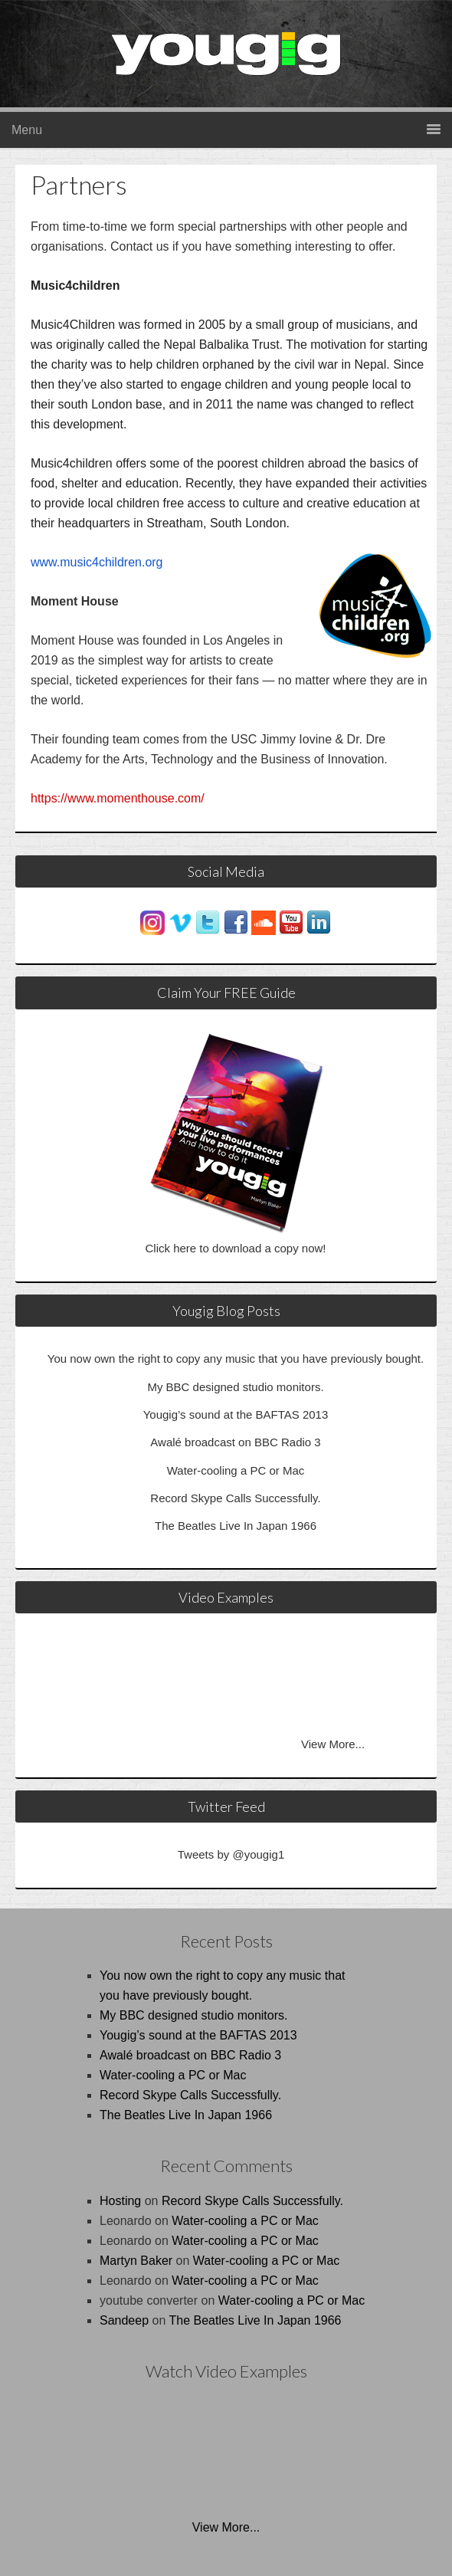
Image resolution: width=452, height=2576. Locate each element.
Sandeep (124, 2320)
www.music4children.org (97, 562)
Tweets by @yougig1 (231, 1854)
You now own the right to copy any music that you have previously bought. (235, 1358)
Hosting (120, 2200)
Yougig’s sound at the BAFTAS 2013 (236, 1414)
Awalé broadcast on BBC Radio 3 (235, 1442)
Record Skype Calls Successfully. (235, 1498)
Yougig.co (249, 65)
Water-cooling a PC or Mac (236, 1470)
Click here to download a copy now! (236, 1248)
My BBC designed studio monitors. (235, 1386)
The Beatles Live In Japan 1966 (235, 1525)
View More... (333, 1744)
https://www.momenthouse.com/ (118, 798)
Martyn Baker (136, 2260)
